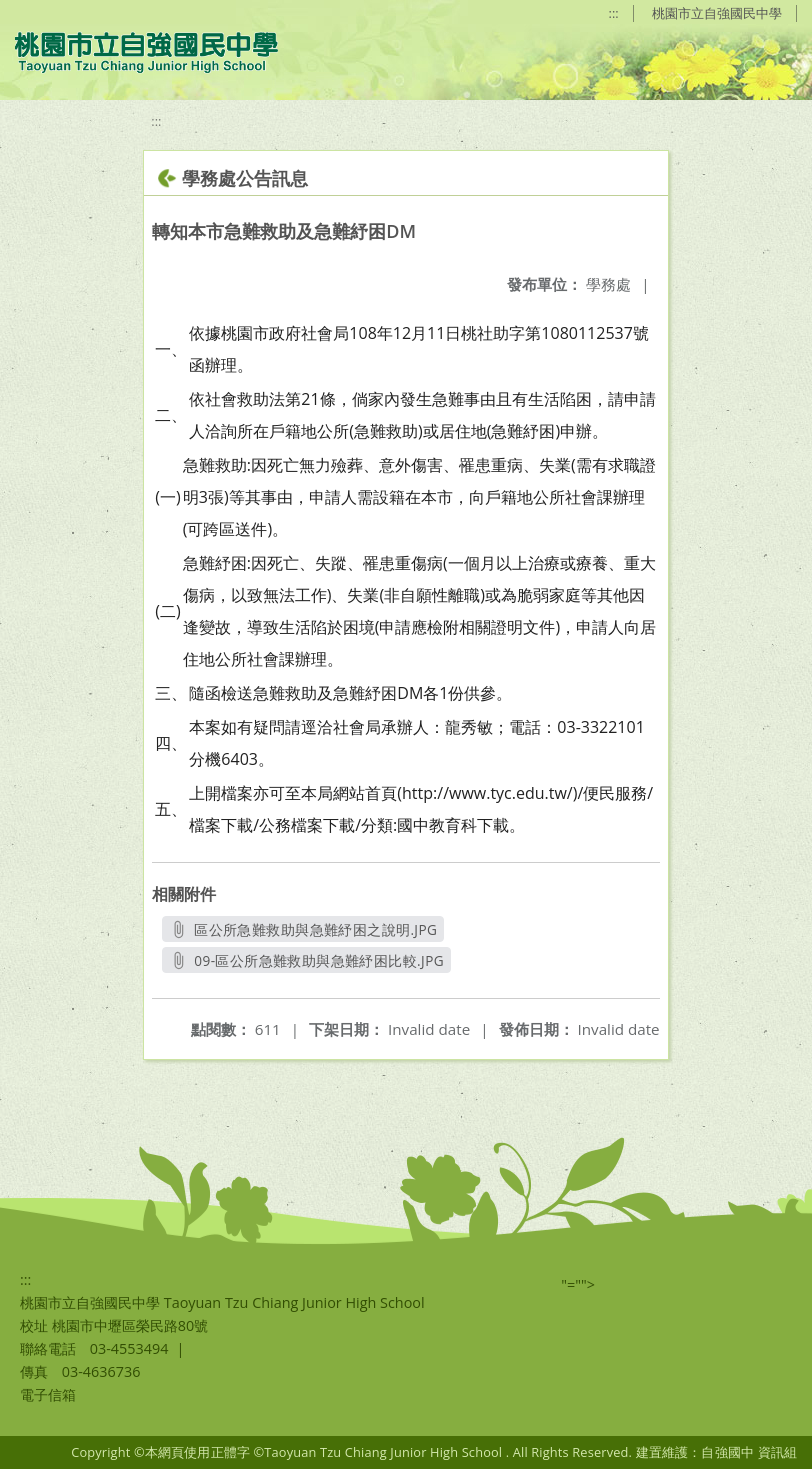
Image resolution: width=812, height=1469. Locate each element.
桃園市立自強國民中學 (717, 13)
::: (614, 13)
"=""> (578, 1284)
